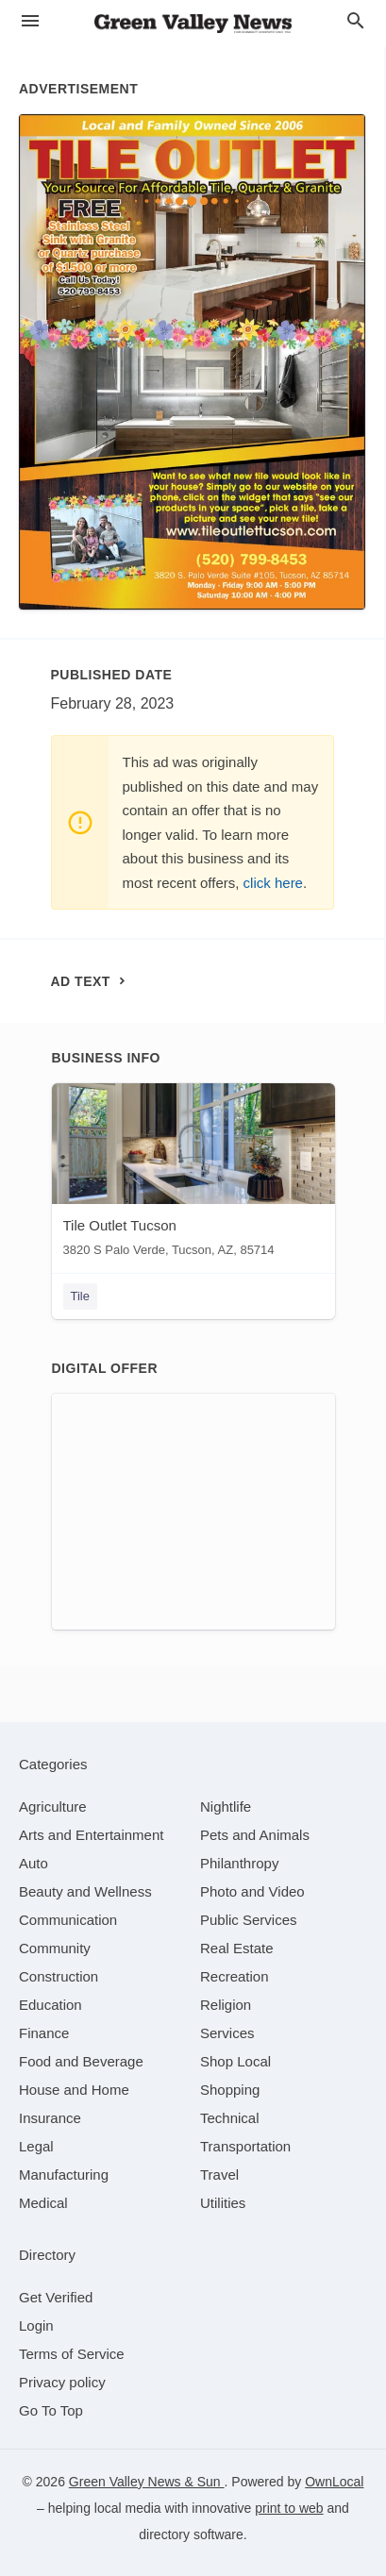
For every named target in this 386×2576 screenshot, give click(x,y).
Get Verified (55, 2297)
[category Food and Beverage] (81, 2061)
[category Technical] (230, 2118)
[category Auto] (33, 1863)
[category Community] (55, 1948)
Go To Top (51, 2410)
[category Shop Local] (235, 2061)
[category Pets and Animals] (255, 1835)
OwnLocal (334, 2481)
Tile (80, 1296)
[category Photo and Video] (252, 1891)
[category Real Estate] (237, 1948)
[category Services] (227, 2033)
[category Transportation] (245, 2146)
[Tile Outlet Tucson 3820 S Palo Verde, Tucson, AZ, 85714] (193, 1174)
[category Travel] (219, 2174)
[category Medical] (43, 2203)
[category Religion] (225, 2005)
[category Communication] (68, 1920)
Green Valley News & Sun (147, 2481)
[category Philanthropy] (239, 1863)
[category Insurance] (50, 2118)
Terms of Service (72, 2354)
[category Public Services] (248, 1920)
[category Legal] (36, 2146)
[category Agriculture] (53, 1806)
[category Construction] (58, 1976)
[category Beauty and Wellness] (85, 1891)
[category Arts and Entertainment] (91, 1835)
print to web (289, 2508)
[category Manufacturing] (64, 2174)
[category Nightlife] (225, 1806)
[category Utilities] (222, 2203)
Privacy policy (62, 2382)
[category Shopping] (230, 2090)
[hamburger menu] (30, 21)
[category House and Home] (74, 2090)
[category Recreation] (234, 1976)
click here (273, 883)
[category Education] (50, 2005)
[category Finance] (44, 2033)
